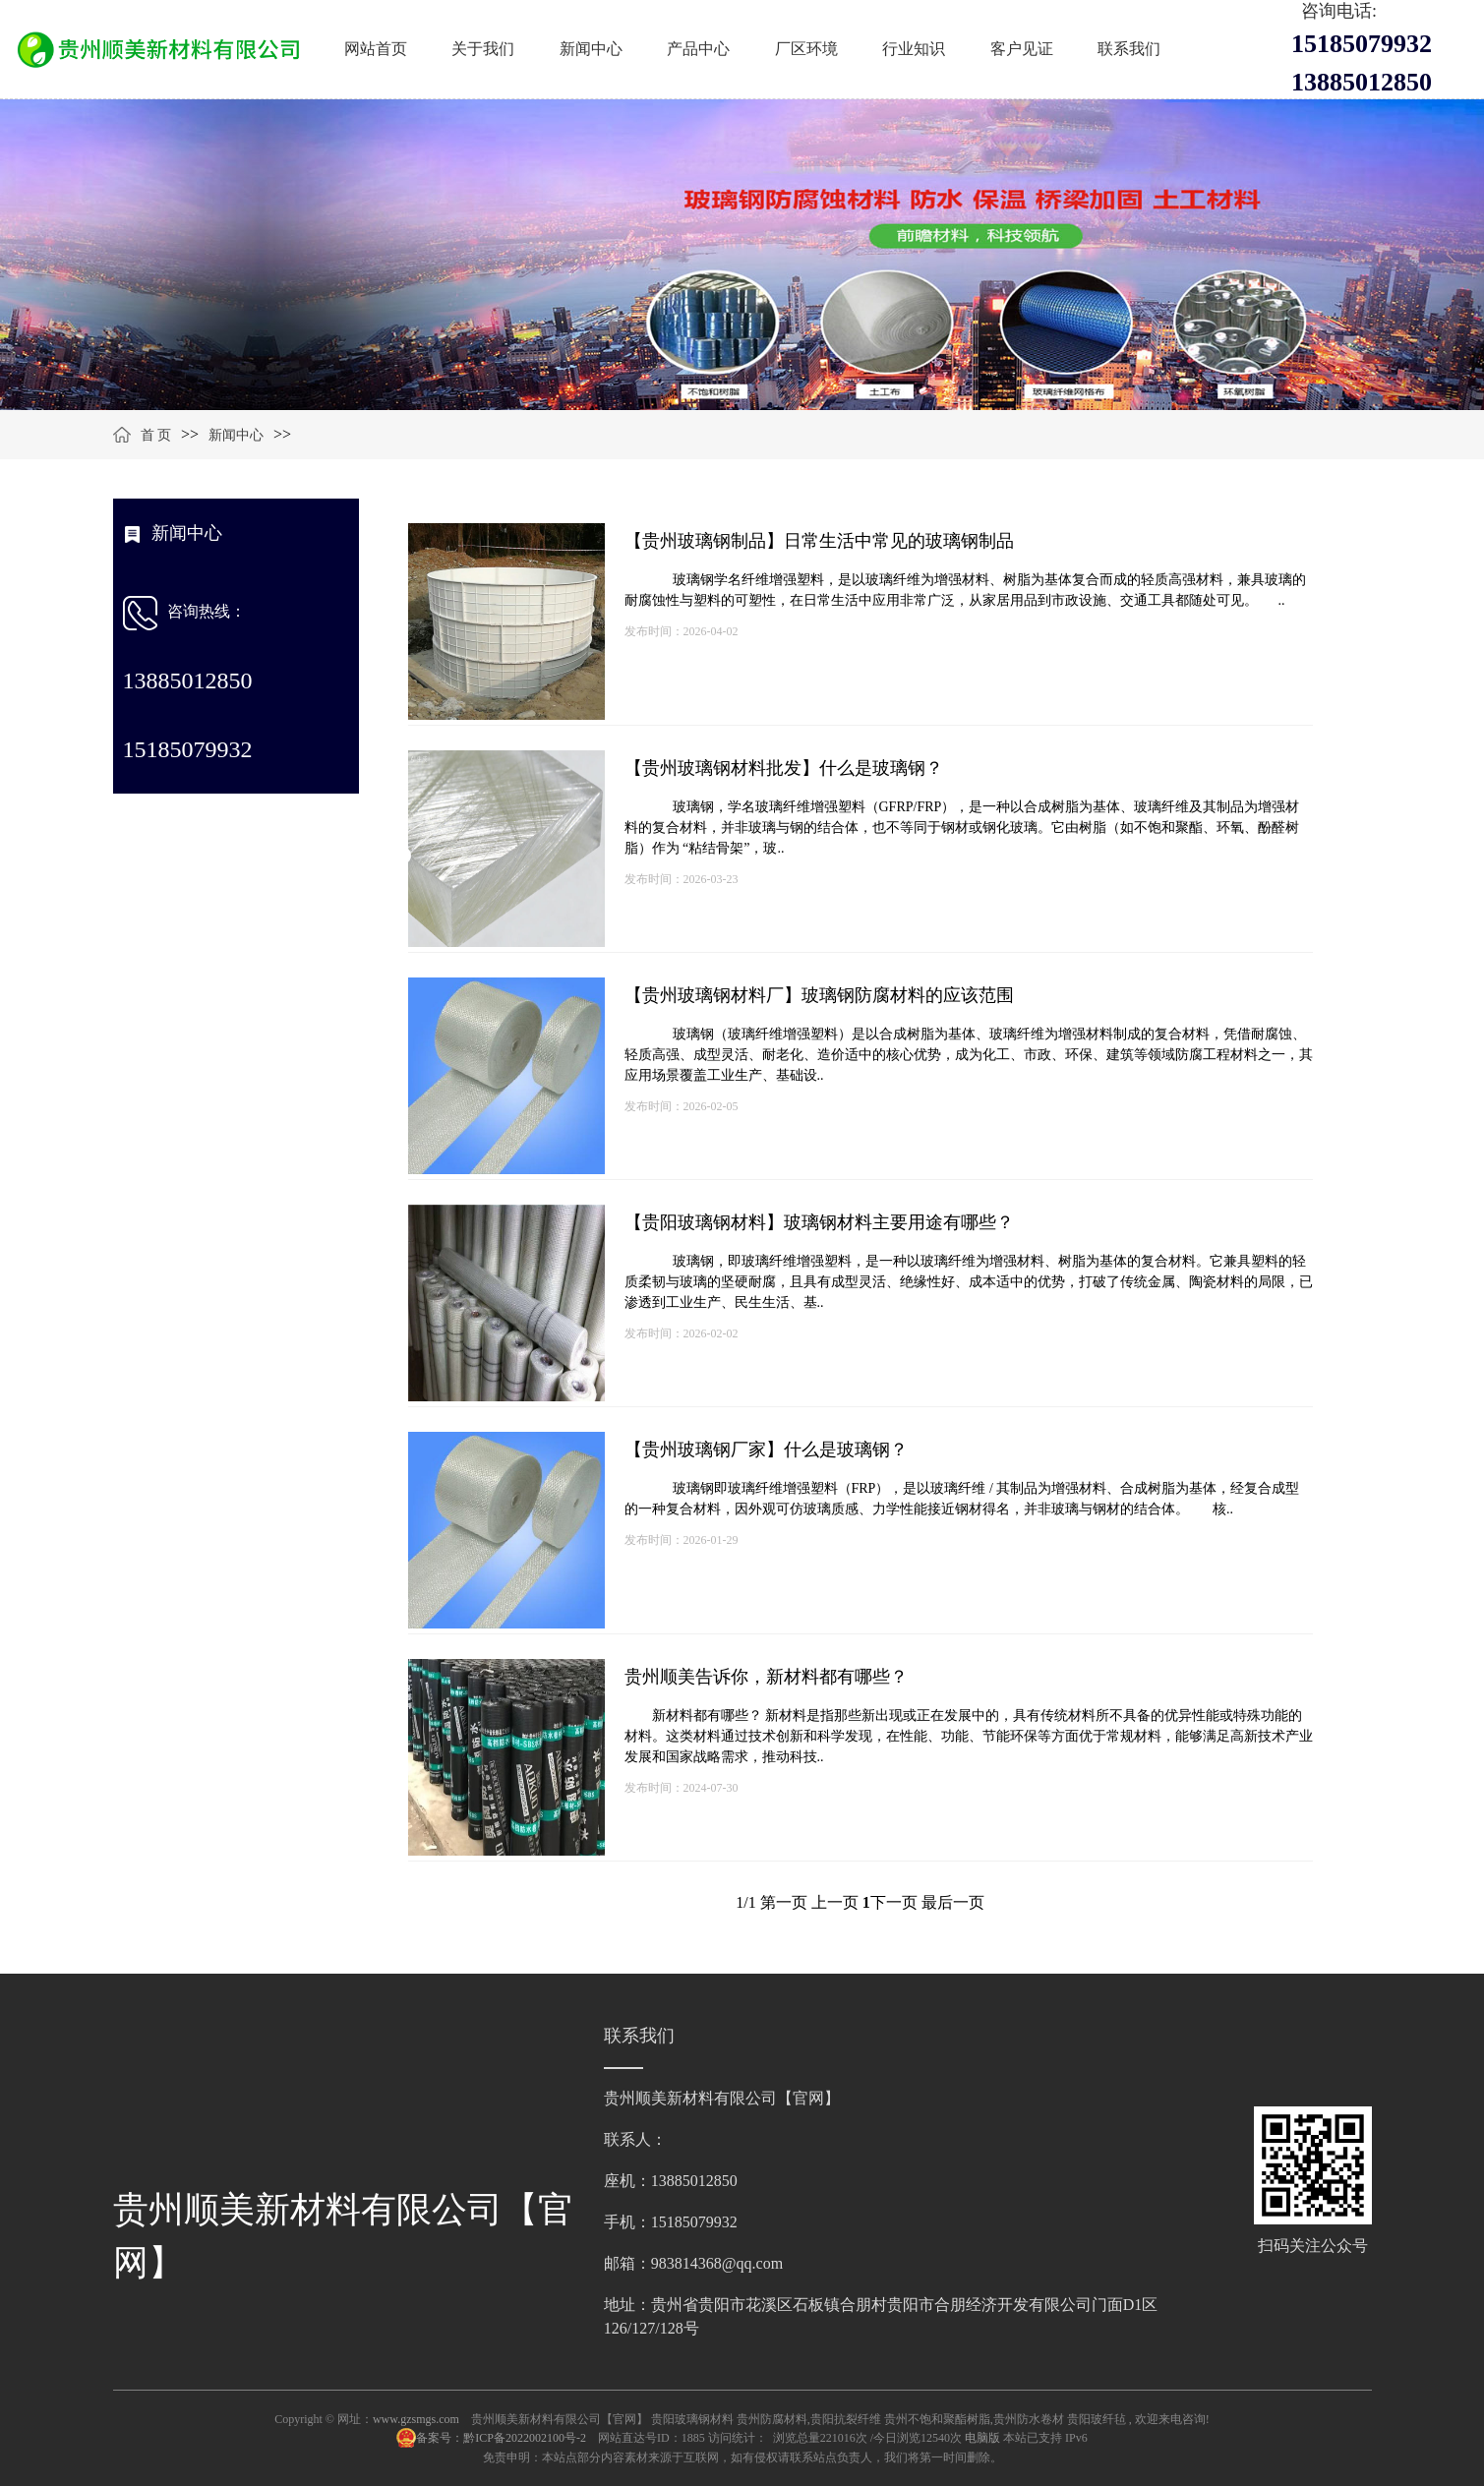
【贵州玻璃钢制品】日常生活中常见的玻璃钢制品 (819, 541)
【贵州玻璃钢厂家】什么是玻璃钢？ (766, 1449)
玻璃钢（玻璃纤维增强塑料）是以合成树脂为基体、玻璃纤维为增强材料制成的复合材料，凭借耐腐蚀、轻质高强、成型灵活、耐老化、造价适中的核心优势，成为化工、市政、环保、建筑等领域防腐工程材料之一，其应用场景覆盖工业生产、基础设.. (968, 1055)
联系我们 (1129, 48)
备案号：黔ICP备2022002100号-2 (502, 2438)
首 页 (156, 435)
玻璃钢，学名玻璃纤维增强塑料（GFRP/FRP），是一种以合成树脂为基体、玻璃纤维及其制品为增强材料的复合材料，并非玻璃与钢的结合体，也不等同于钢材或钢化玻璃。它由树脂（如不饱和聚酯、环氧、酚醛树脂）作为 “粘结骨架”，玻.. (962, 827)
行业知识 (913, 48)
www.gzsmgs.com (416, 2419)
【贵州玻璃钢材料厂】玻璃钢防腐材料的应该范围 (819, 995)
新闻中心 (591, 48)
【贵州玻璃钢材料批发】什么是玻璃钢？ (783, 768)
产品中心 (698, 48)
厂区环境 (806, 48)
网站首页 (375, 48)
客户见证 (1021, 48)
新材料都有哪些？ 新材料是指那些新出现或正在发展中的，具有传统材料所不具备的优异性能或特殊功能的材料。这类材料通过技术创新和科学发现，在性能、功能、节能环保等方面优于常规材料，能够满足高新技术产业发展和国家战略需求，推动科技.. (968, 1736)
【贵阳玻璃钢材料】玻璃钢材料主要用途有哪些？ (819, 1222)
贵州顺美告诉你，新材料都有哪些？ (766, 1677)
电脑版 (982, 2438)
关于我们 (482, 48)
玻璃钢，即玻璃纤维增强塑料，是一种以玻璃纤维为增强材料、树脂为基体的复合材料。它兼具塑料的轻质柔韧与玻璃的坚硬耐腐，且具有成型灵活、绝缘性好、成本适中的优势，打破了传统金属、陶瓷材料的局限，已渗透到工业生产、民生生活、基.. (968, 1282)
